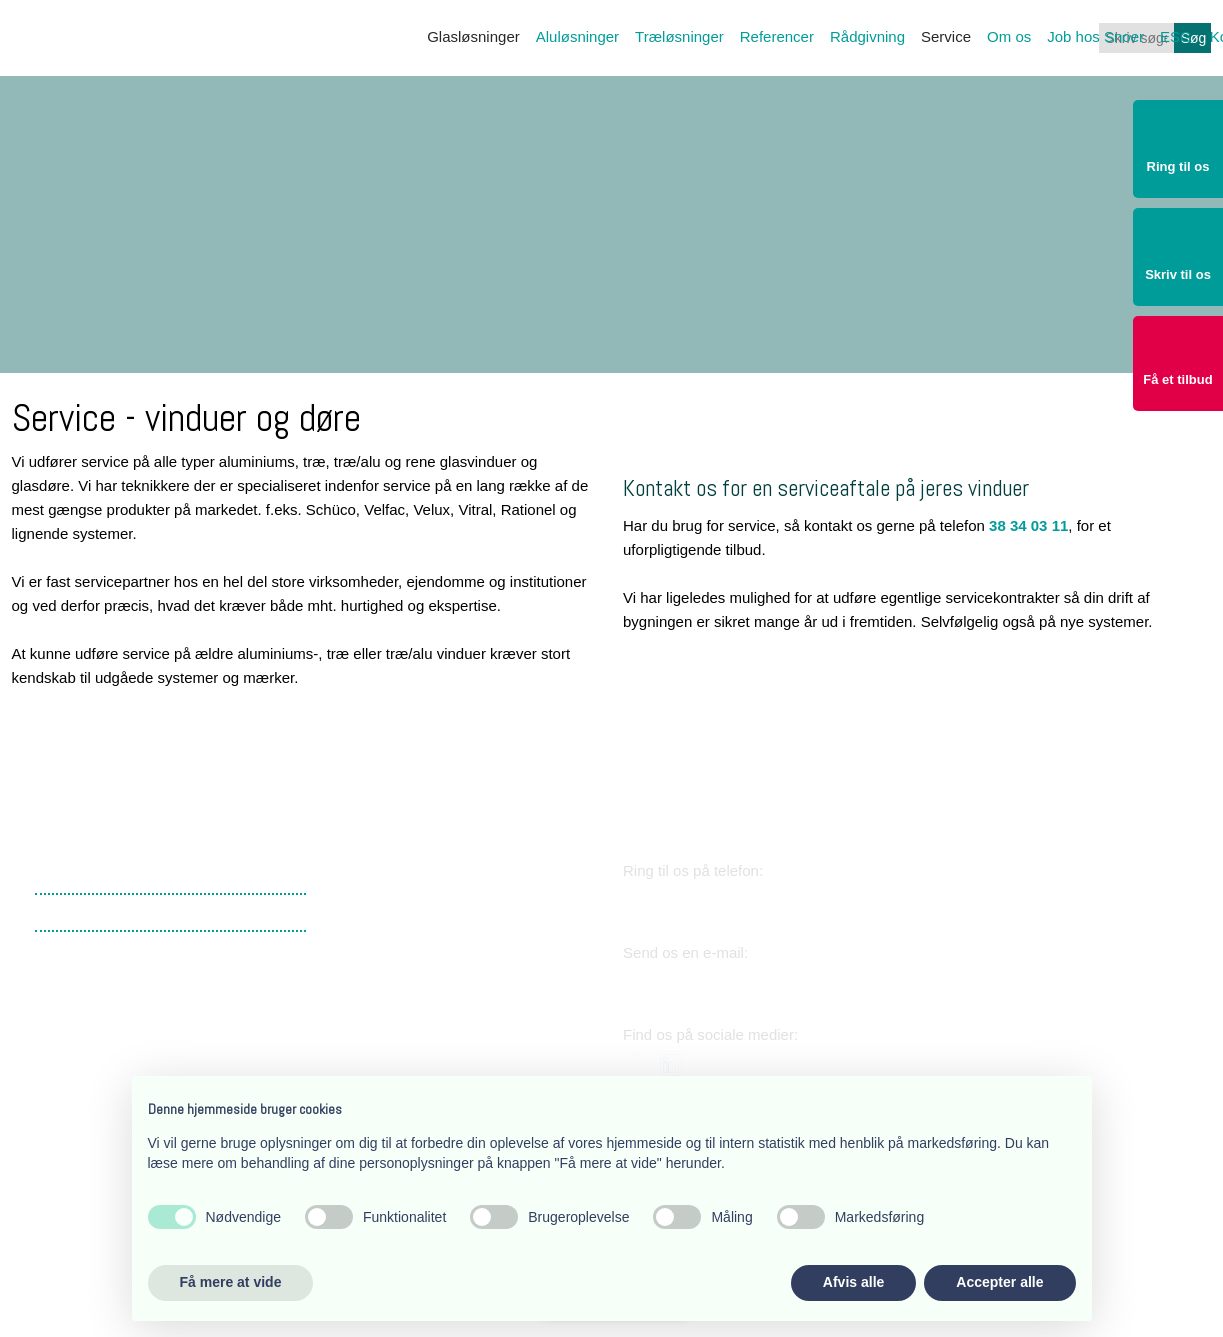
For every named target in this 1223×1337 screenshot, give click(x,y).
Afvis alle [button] (853, 1282)
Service (946, 36)
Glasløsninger (473, 36)
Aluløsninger (577, 36)
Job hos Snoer (1095, 36)
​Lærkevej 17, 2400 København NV (444, 953)
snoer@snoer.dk (712, 983)
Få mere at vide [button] (231, 1282)
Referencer (777, 36)
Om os (1009, 36)
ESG (1176, 36)
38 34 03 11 (1028, 525)
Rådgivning (867, 36)
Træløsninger (679, 36)
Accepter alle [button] (999, 1282)
